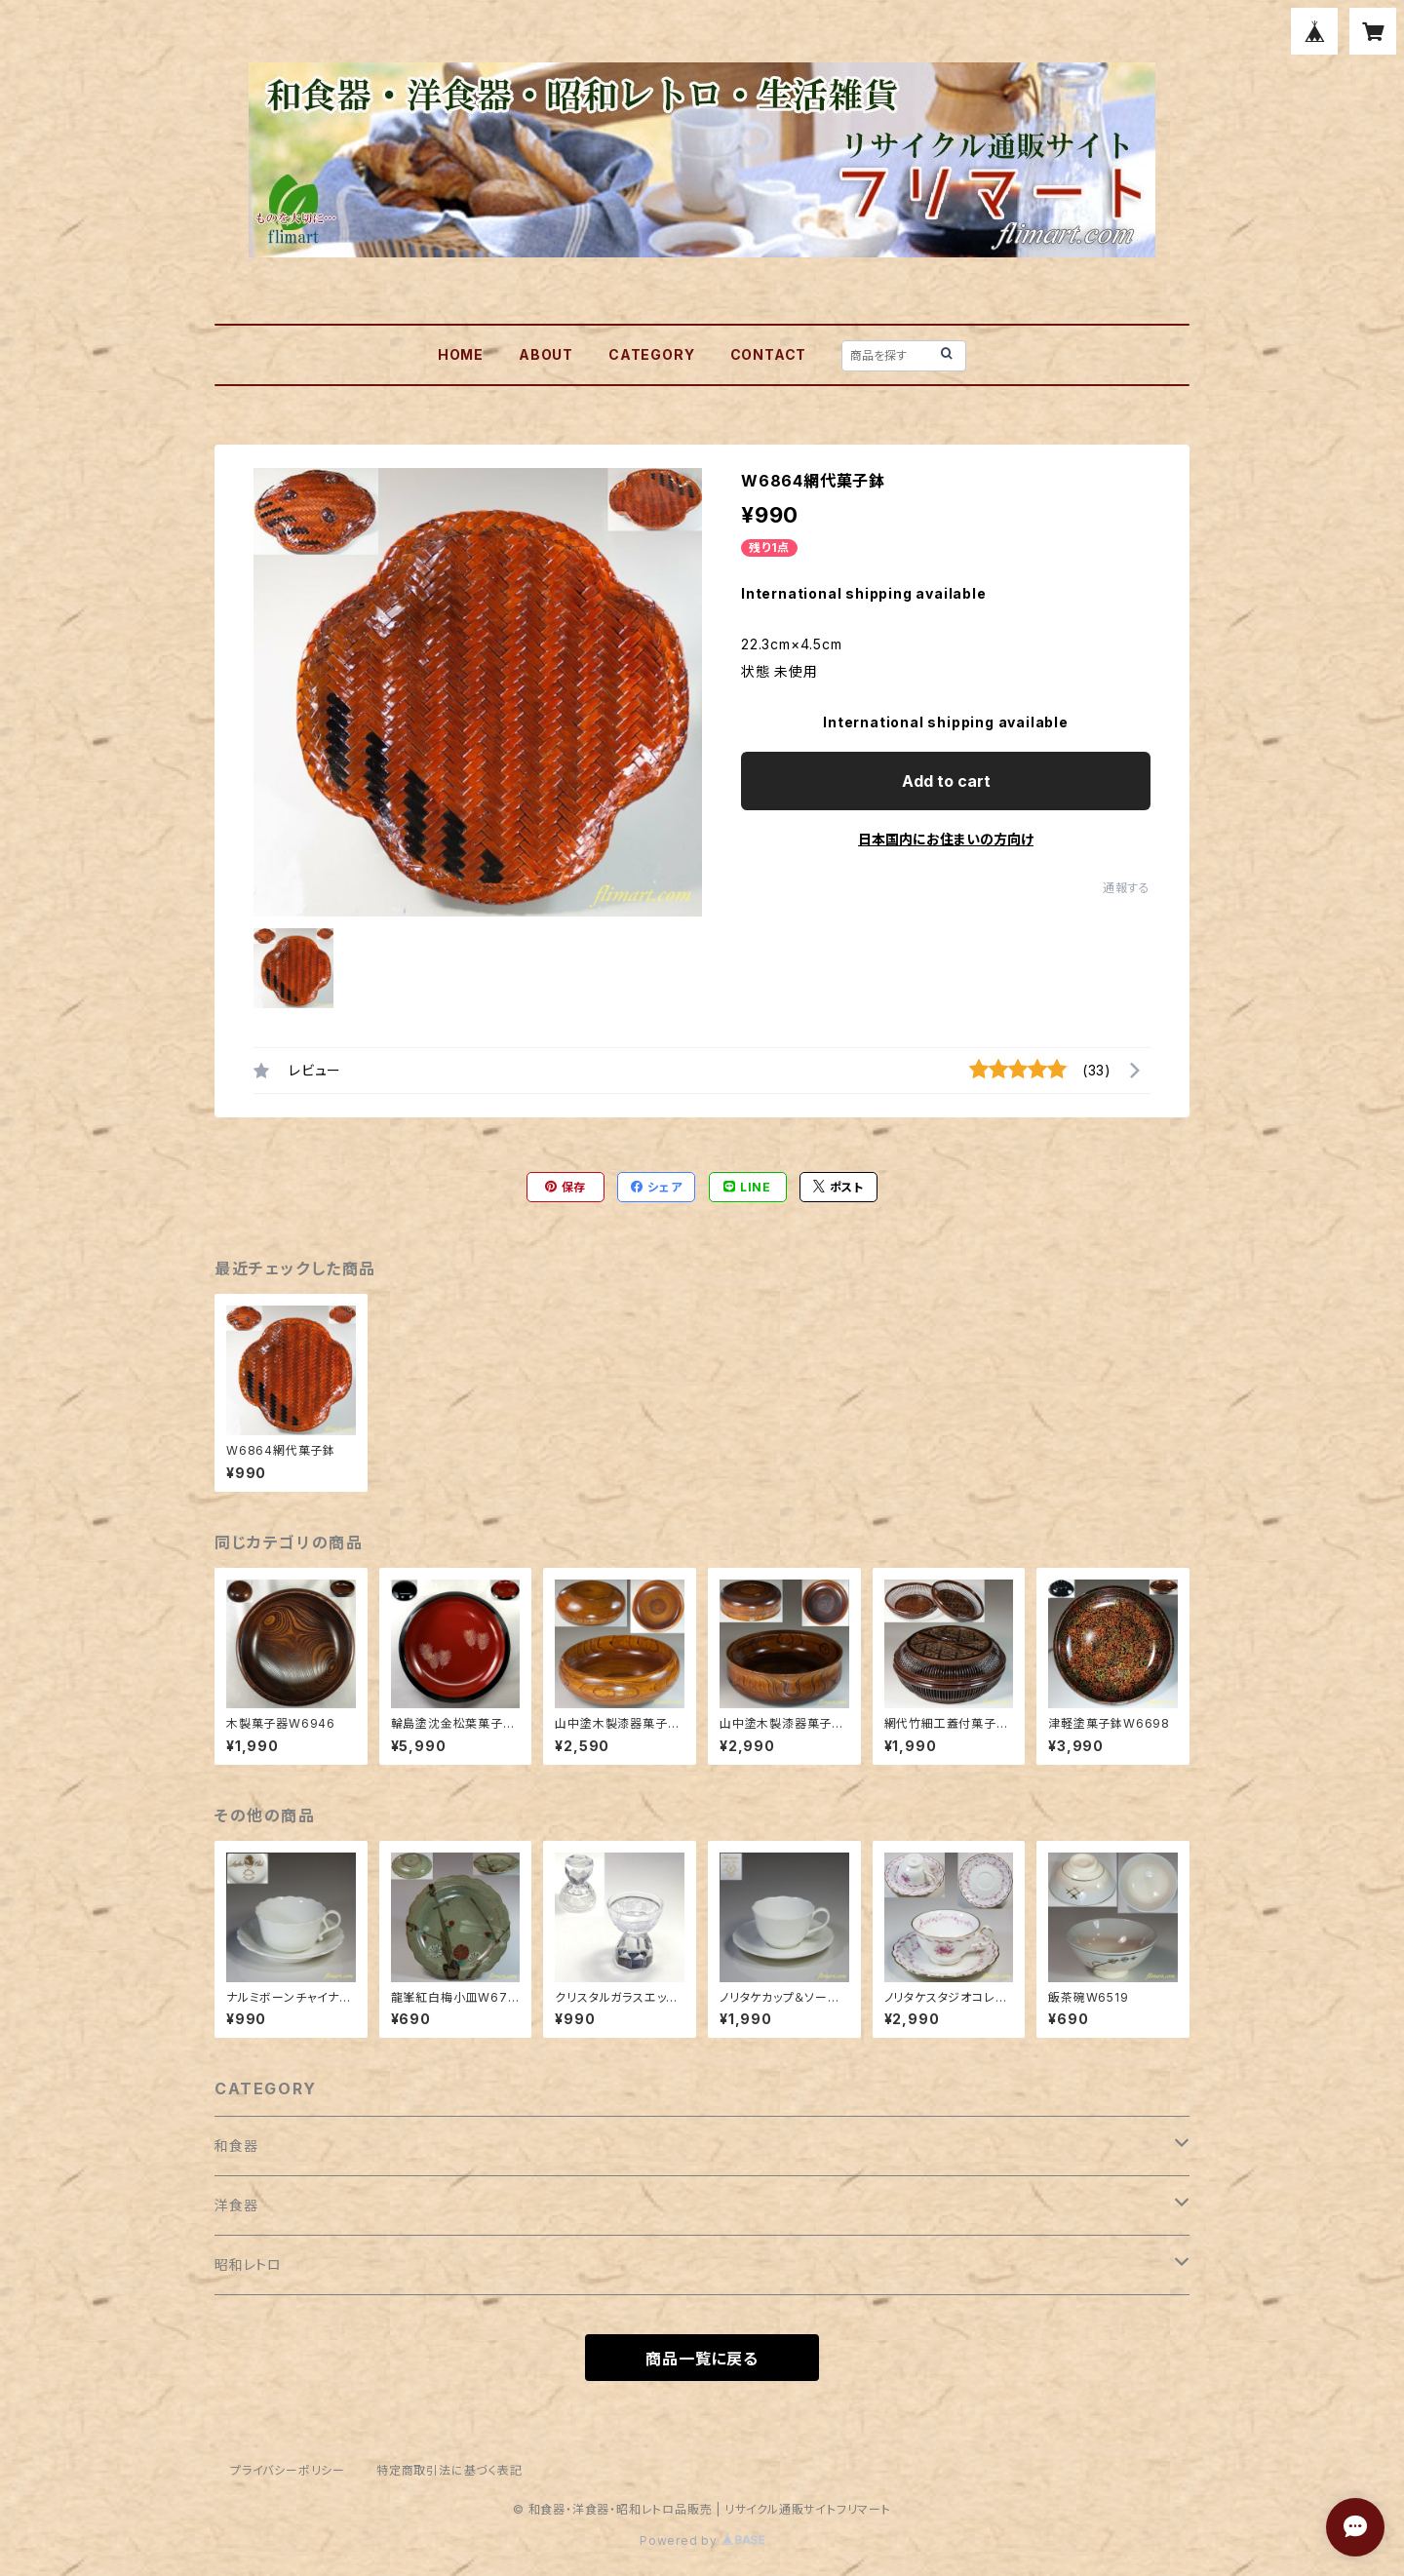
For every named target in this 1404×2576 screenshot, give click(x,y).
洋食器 (235, 2205)
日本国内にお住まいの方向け (946, 839)
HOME (461, 354)
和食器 (235, 2145)
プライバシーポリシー (287, 2470)
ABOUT (546, 354)
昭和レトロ (248, 2264)
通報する (1126, 887)
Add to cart (946, 781)
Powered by (702, 2540)
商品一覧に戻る (702, 2358)
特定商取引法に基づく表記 (449, 2470)
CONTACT (768, 354)
